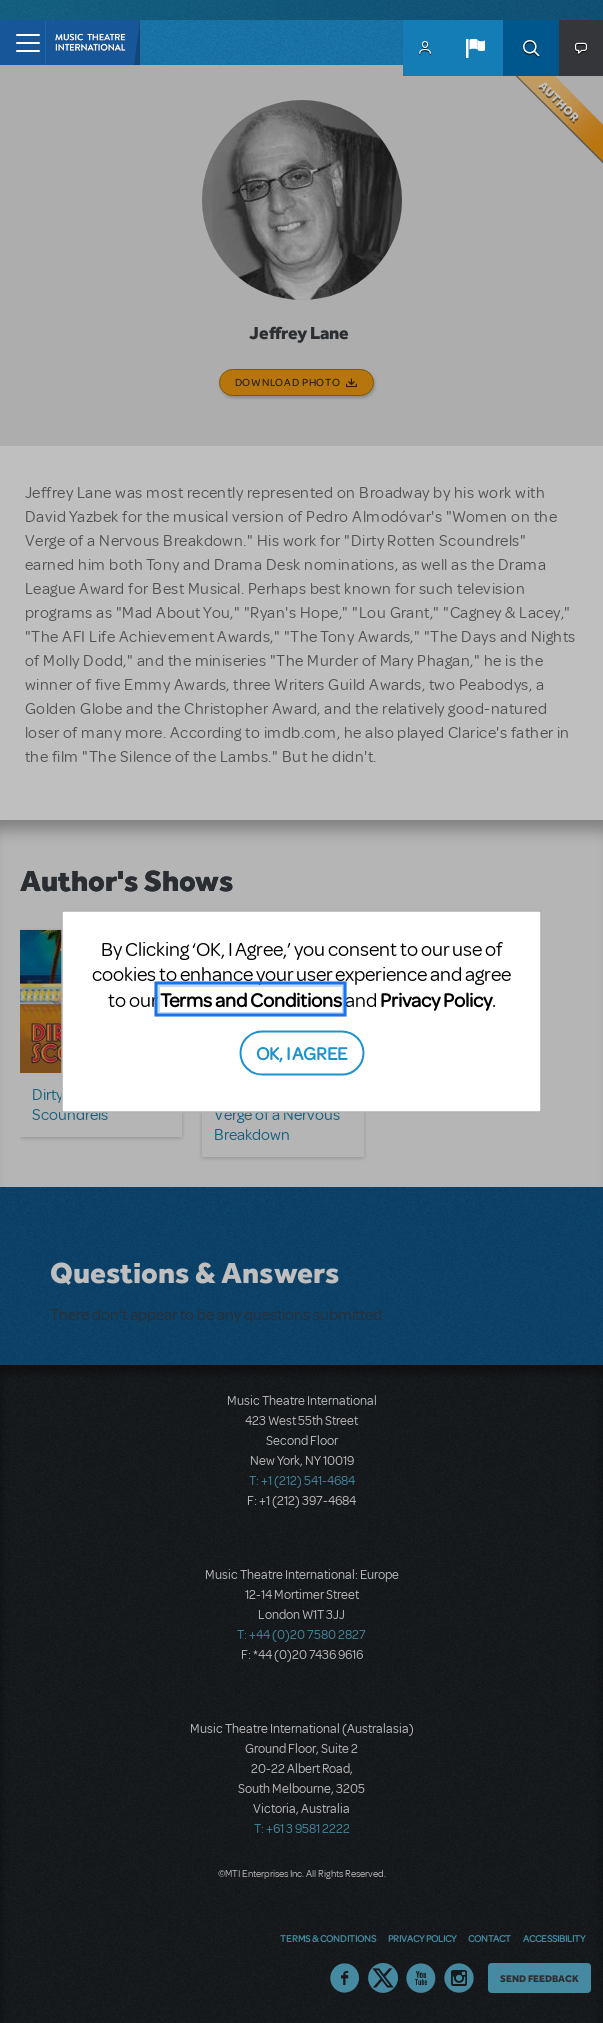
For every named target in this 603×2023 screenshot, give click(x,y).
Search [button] (531, 48)
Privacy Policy (436, 998)
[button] (475, 48)
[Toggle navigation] (22, 42)
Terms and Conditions (251, 998)
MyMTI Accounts (425, 48)
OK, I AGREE (301, 1052)
